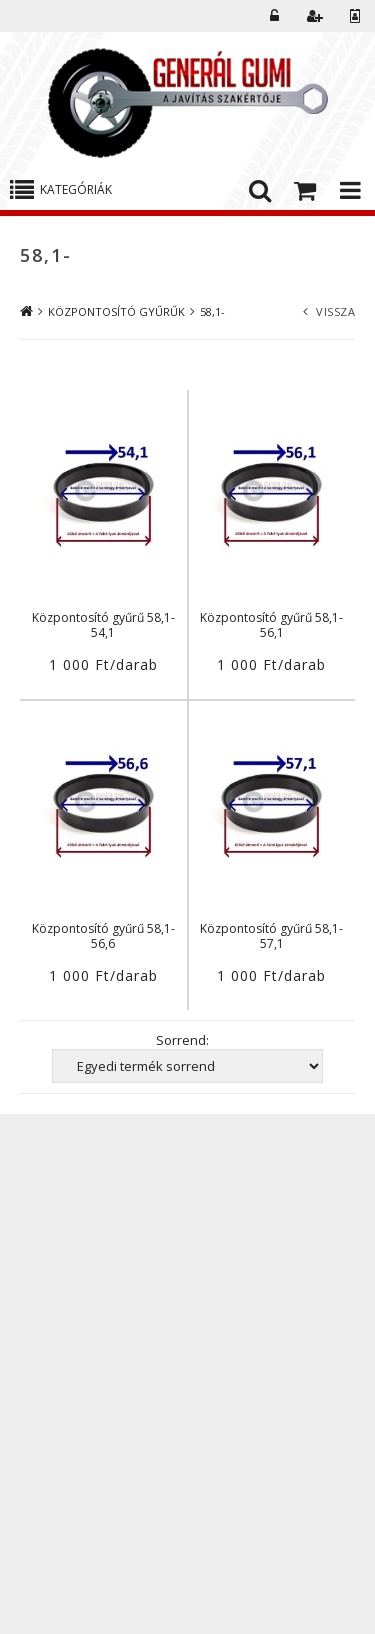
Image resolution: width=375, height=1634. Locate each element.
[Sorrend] (187, 1066)
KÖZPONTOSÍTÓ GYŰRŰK (116, 311)
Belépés (275, 16)
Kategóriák (76, 189)
